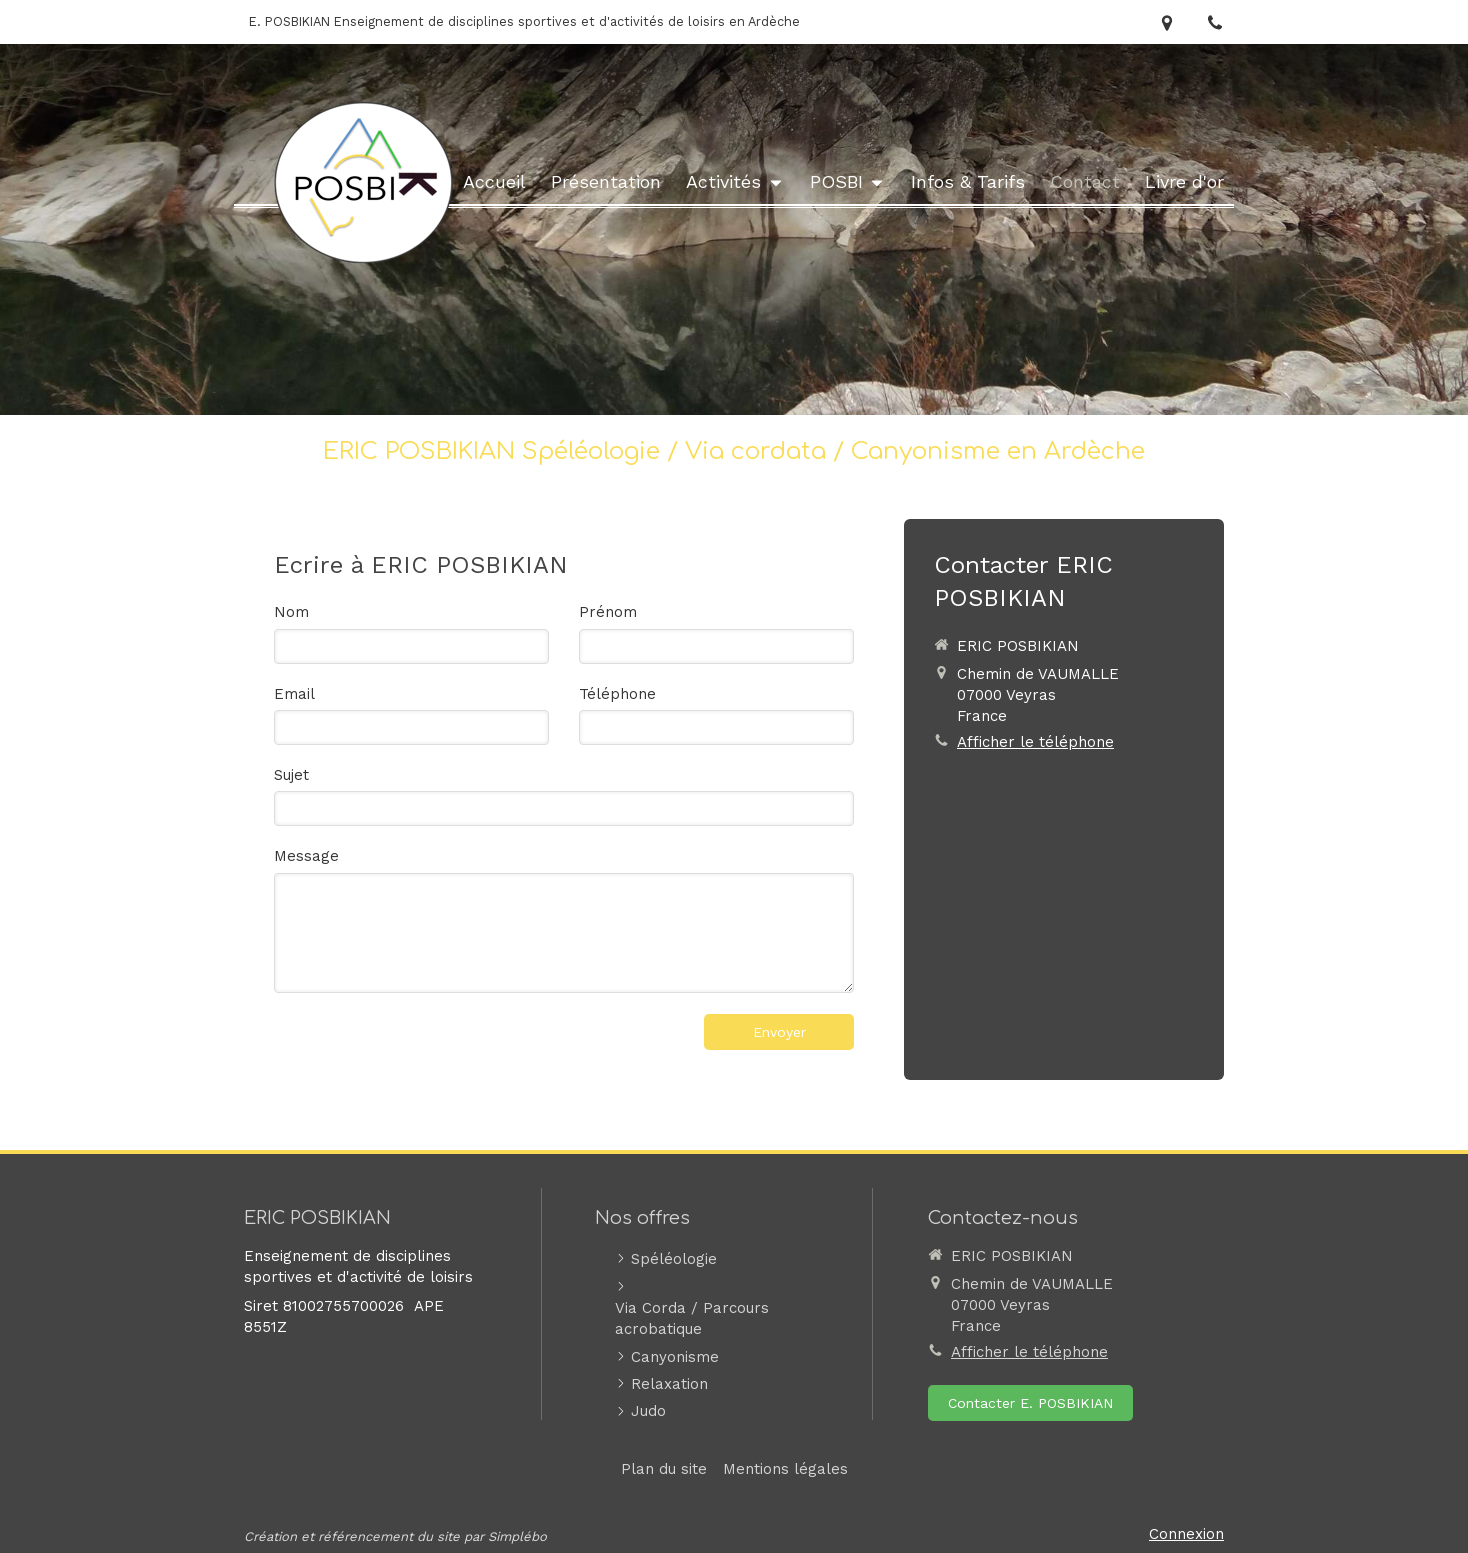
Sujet (291, 775)
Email (294, 694)
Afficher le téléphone (1035, 742)
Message (306, 856)
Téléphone (617, 694)
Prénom (608, 612)
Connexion (1186, 1534)
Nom (291, 612)
